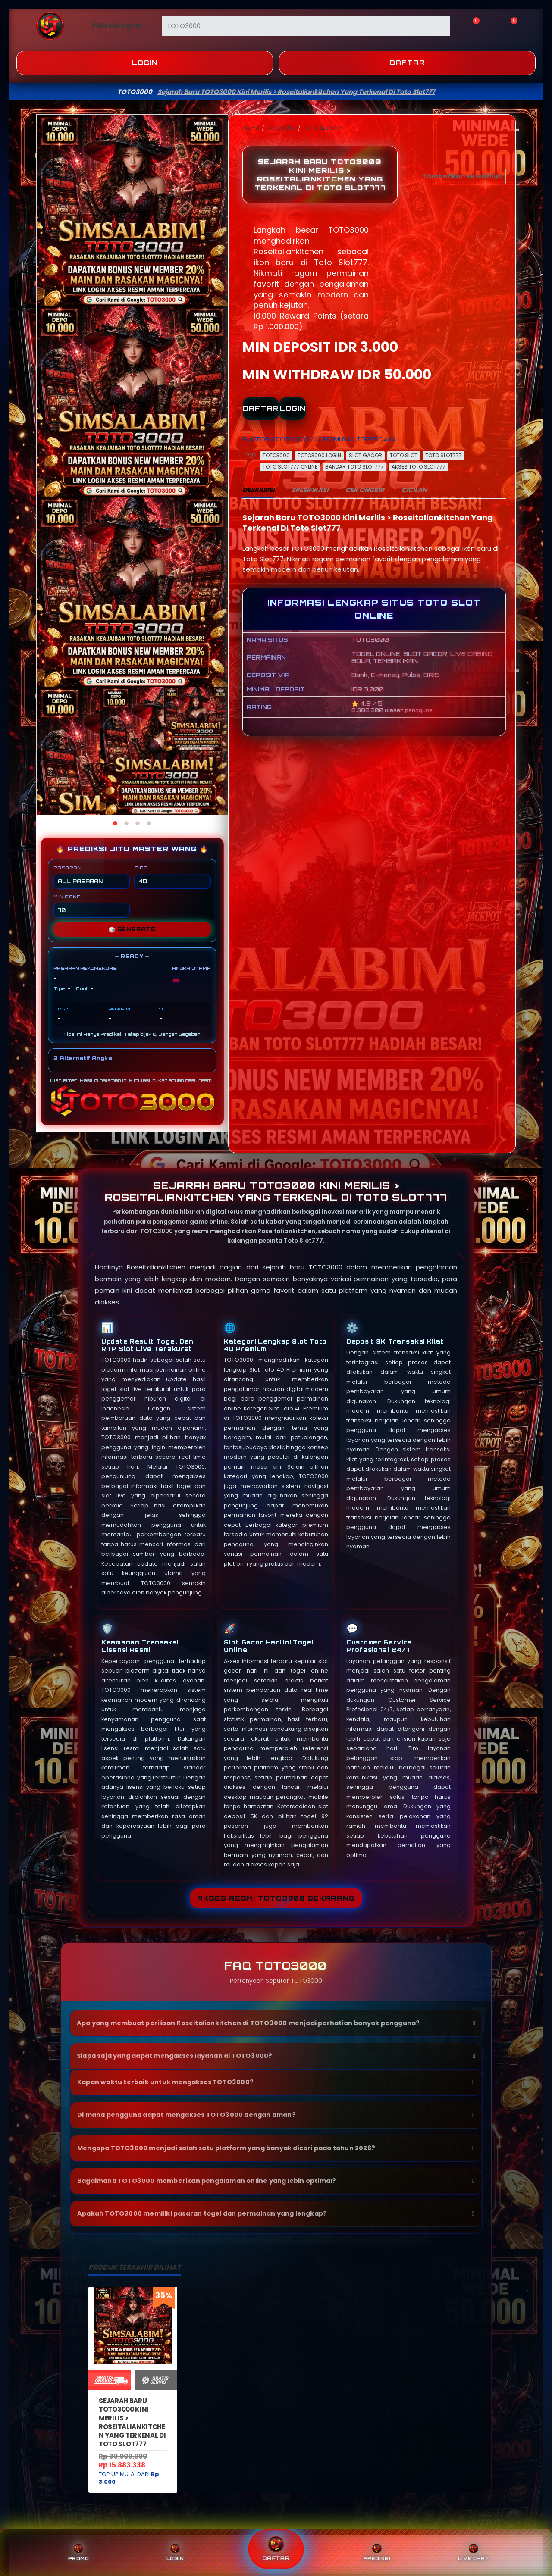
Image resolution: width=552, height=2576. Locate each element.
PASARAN (91, 877)
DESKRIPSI (258, 489)
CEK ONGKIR (364, 489)
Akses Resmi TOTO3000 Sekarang (276, 1898)
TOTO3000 (282, 128)
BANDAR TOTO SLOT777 (354, 466)
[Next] (218, 464)
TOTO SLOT (403, 455)
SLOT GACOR (365, 455)
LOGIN (292, 408)
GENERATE (132, 929)
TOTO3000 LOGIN (319, 455)
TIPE (172, 877)
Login (145, 63)
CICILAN (414, 489)
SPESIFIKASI (310, 489)
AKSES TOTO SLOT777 (418, 466)
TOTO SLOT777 (322, 128)
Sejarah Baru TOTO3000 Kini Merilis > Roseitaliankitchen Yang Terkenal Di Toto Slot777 (132, 2422)
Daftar (407, 63)
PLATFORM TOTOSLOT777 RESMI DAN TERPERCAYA (319, 439)
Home (251, 128)
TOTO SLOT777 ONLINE (290, 466)
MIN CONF (91, 906)
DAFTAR (261, 408)
